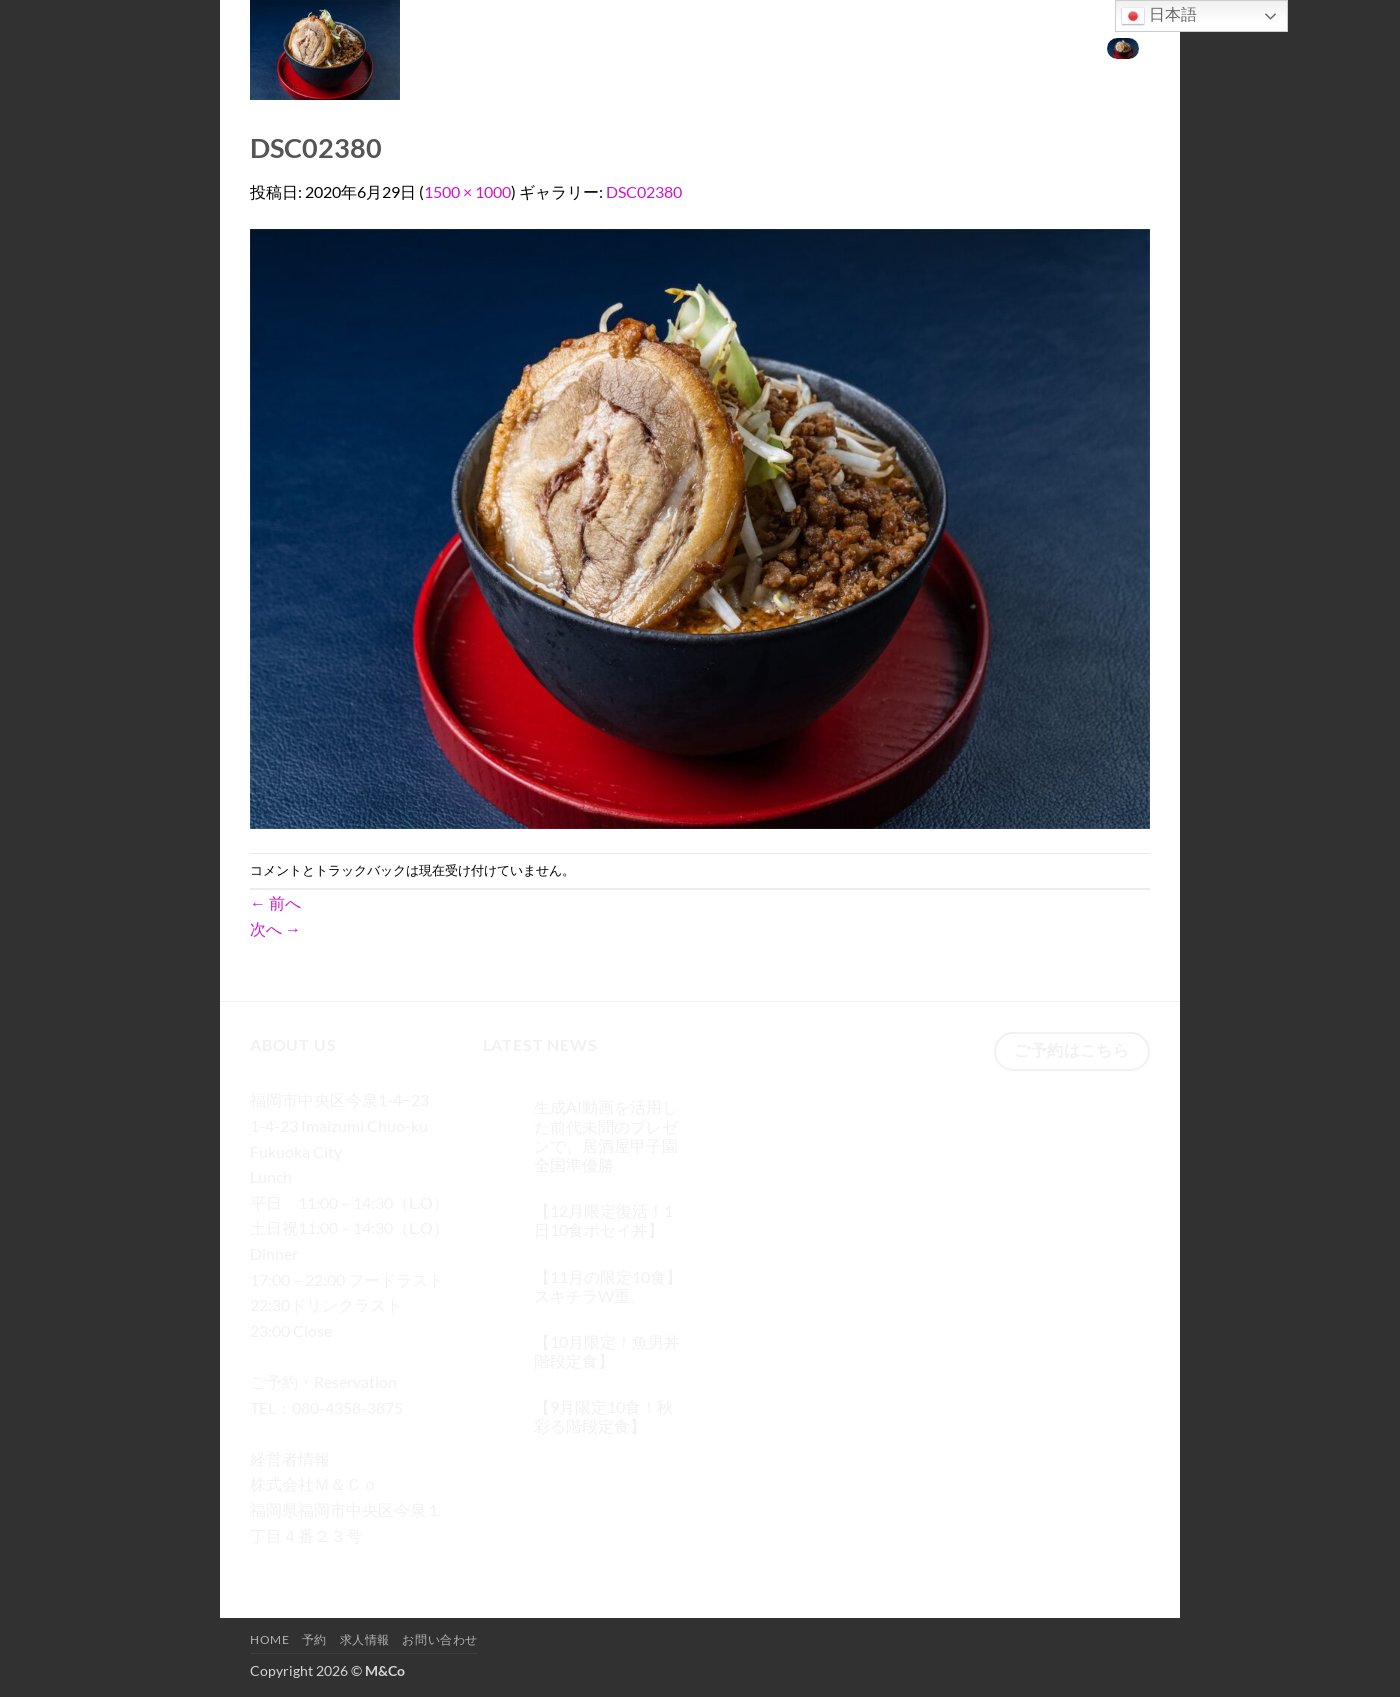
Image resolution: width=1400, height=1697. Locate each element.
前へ (275, 902)
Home (831, 46)
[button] (1123, 47)
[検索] (782, 47)
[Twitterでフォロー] (340, 1564)
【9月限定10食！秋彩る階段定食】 (603, 1416)
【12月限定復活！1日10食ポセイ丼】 (603, 1220)
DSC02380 (644, 191)
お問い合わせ (1036, 46)
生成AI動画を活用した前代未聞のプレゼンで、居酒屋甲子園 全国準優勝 (606, 1135)
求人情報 (946, 46)
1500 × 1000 (467, 191)
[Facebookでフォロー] (268, 1564)
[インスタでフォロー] (304, 1564)
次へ (275, 928)
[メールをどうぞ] (376, 1564)
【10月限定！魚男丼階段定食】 (607, 1351)
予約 (885, 46)
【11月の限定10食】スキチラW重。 (608, 1286)
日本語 (1159, 16)
